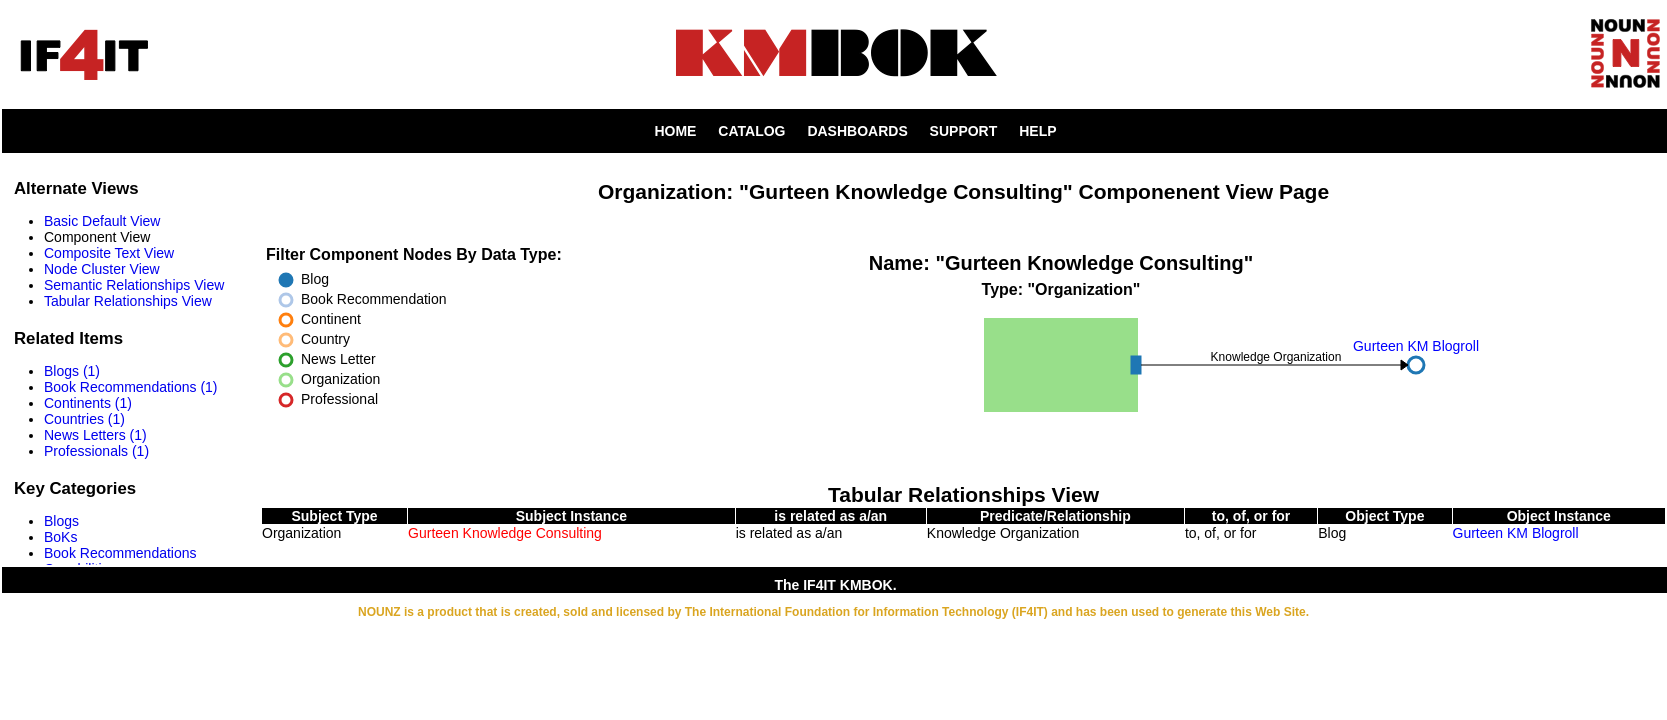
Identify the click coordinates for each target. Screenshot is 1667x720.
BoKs (60, 537)
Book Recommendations (120, 553)
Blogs (61, 521)
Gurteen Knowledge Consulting (505, 533)
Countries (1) (84, 419)
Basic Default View (102, 221)
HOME (675, 131)
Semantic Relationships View (134, 285)
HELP (1037, 131)
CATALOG (751, 131)
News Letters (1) (95, 435)
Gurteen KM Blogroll (1516, 533)
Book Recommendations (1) (131, 387)
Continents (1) (88, 403)
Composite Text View (109, 253)
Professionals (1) (96, 451)
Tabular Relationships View (128, 301)
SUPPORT (964, 131)
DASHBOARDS (857, 131)
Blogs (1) (72, 371)
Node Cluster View (102, 269)
